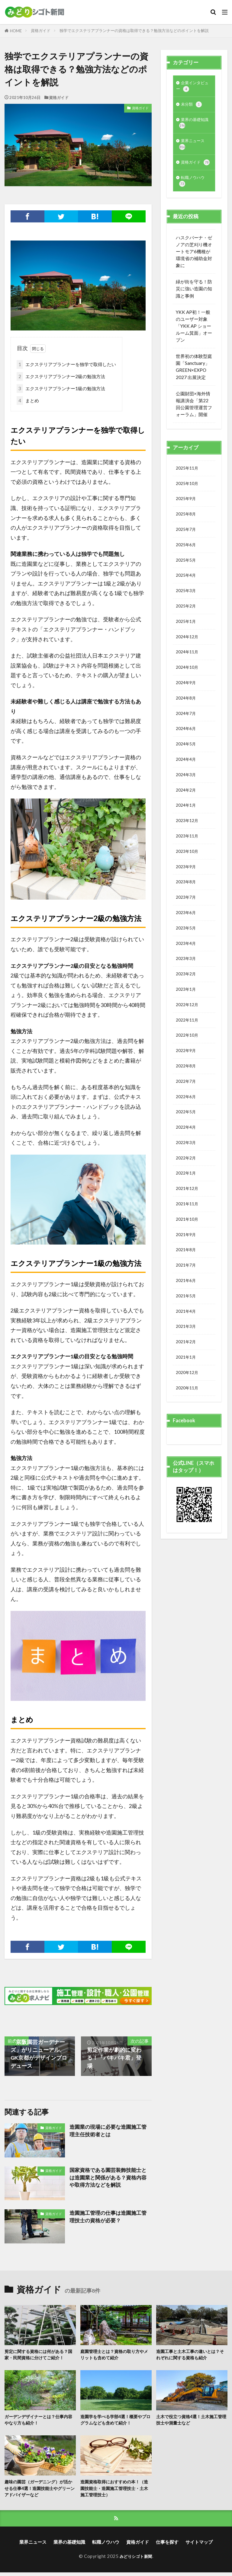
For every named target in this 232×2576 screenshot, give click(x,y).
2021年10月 (188, 1285)
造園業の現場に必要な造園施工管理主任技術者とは (110, 2131)
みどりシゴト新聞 (136, 2559)
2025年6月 (187, 566)
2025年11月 (188, 485)
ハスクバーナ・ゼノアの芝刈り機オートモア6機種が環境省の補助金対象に (194, 268)
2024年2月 (187, 828)
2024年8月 (187, 730)
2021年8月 (187, 1318)
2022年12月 (188, 1057)
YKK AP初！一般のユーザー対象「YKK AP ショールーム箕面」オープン (194, 342)
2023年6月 (187, 958)
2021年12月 (188, 1252)
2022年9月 (187, 1105)
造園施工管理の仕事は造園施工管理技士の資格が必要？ (110, 2217)
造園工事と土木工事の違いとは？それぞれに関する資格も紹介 (190, 2355)
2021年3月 (187, 1399)
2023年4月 (187, 991)
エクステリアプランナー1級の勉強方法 (61, 388)
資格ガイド (40, 30)
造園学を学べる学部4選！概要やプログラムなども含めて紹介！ (115, 2421)
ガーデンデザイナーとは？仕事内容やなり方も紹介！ (38, 2421)
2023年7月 (187, 942)
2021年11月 (188, 1269)
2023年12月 (188, 860)
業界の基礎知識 (192, 126)
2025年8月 (187, 534)
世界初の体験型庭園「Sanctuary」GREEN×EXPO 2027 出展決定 (194, 383)
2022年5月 (187, 1171)
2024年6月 (187, 763)
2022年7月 (187, 1138)
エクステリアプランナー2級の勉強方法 (61, 376)
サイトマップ (199, 2545)
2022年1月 (187, 1236)
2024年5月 (187, 779)
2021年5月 (187, 1367)
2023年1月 (187, 1040)
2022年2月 (187, 1220)
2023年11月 (188, 877)
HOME (16, 30)
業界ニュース (193, 150)
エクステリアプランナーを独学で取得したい (66, 364)
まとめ (28, 400)
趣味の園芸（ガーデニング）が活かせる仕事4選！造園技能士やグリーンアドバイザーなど (40, 2490)
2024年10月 (188, 697)
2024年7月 (187, 746)
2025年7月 (187, 550)
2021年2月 (187, 1416)
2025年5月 (187, 583)
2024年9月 (187, 713)
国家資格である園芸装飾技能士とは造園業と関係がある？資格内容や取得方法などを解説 (110, 2178)
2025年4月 (187, 599)
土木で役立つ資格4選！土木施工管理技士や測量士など (191, 2421)
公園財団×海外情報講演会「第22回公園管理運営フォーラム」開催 (194, 420)
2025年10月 (188, 501)
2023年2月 (187, 1024)
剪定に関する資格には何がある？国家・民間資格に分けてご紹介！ (38, 2355)
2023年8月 (187, 926)
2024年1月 (187, 844)
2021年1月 (187, 1432)
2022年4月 (187, 1187)
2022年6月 (187, 1154)
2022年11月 (188, 1073)
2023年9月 (187, 910)
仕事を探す (167, 2545)
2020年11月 (188, 1465)
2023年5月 (187, 975)
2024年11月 (188, 681)
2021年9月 (187, 1301)
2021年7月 (187, 1334)
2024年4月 (187, 795)
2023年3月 (187, 1007)
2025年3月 (187, 616)
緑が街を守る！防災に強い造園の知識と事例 (194, 305)
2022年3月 (187, 1204)
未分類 (192, 107)
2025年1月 (187, 648)
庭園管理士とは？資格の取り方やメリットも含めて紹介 (114, 2355)
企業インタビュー (192, 87)
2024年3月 (187, 812)
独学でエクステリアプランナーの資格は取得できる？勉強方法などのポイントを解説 (134, 30)
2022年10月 (188, 1089)
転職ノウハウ (193, 196)
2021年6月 (187, 1350)
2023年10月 (188, 893)
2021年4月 (187, 1383)
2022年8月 (187, 1122)
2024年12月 (188, 665)
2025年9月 (187, 518)
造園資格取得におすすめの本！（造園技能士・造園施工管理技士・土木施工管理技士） (112, 2490)
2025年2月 (187, 632)
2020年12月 (188, 1448)
